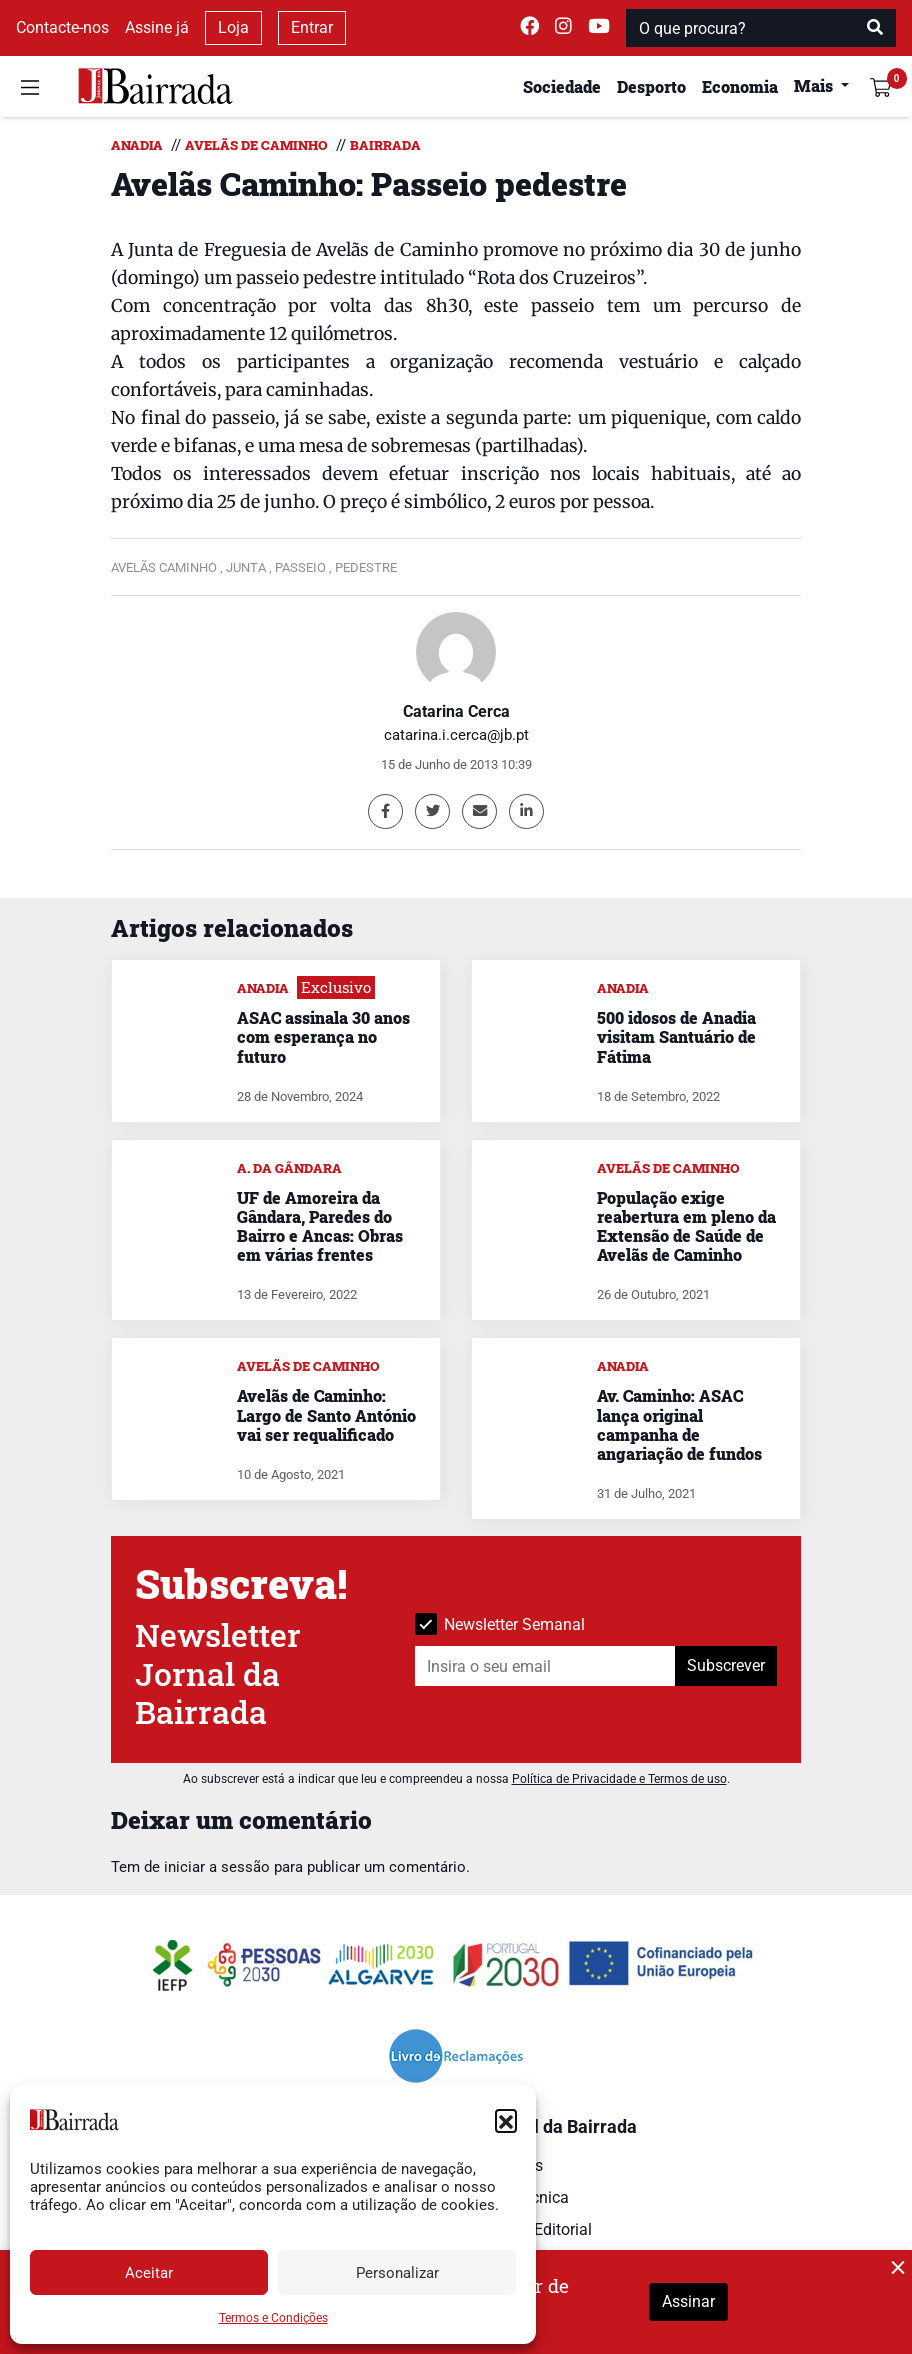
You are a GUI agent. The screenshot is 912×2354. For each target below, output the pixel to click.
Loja (233, 27)
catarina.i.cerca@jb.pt (456, 735)
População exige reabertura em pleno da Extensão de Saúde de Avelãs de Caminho (686, 1226)
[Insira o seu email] (545, 1666)
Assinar (688, 2301)
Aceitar (149, 2273)
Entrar (312, 27)
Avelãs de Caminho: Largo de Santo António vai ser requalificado (326, 1414)
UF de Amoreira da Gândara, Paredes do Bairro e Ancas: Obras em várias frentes (320, 1226)
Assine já (157, 27)
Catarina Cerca (456, 711)
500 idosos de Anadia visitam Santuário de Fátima (676, 1036)
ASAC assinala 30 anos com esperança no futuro (323, 1036)
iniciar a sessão (217, 1867)
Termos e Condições (273, 2318)
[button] (506, 2120)
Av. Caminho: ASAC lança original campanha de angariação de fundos (679, 1424)
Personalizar (397, 2273)
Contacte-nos (62, 27)
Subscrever (726, 1665)
